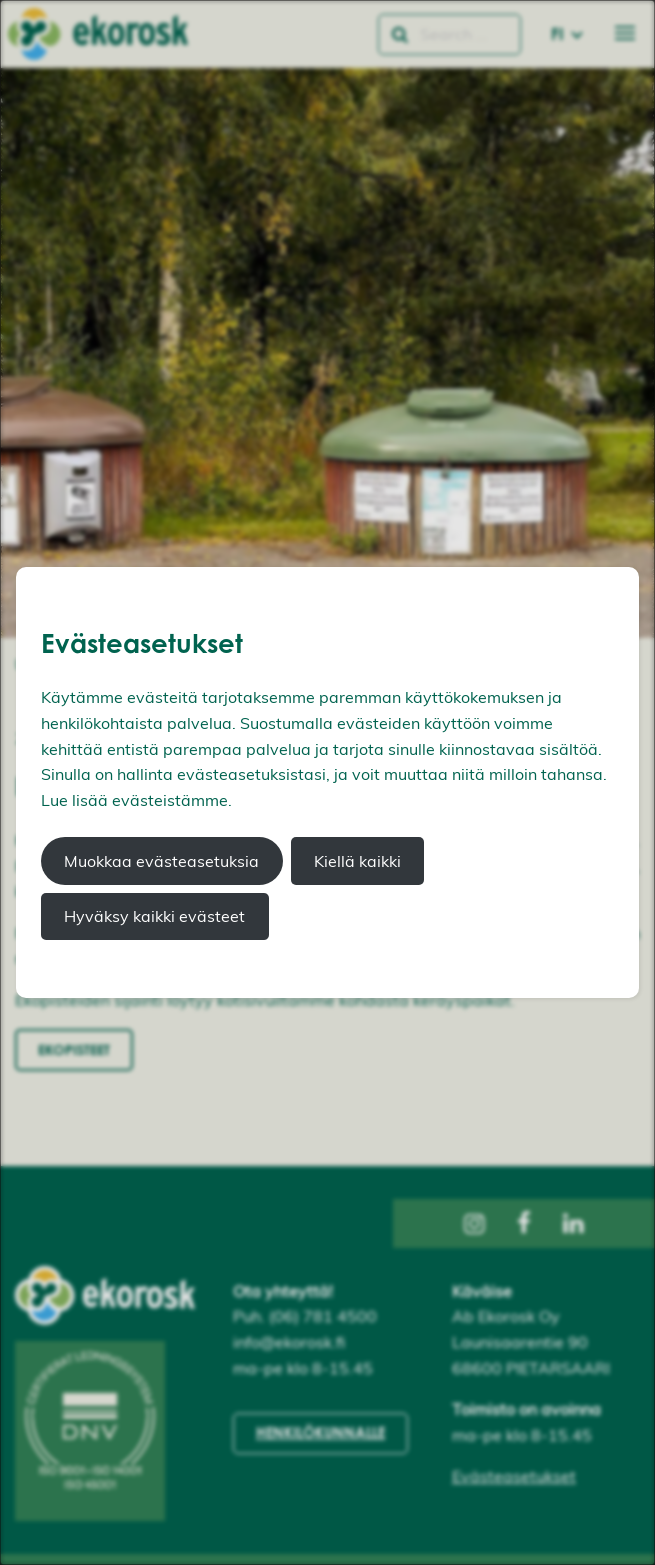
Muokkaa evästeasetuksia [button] (161, 861)
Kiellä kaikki (357, 861)
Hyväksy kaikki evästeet (154, 916)
